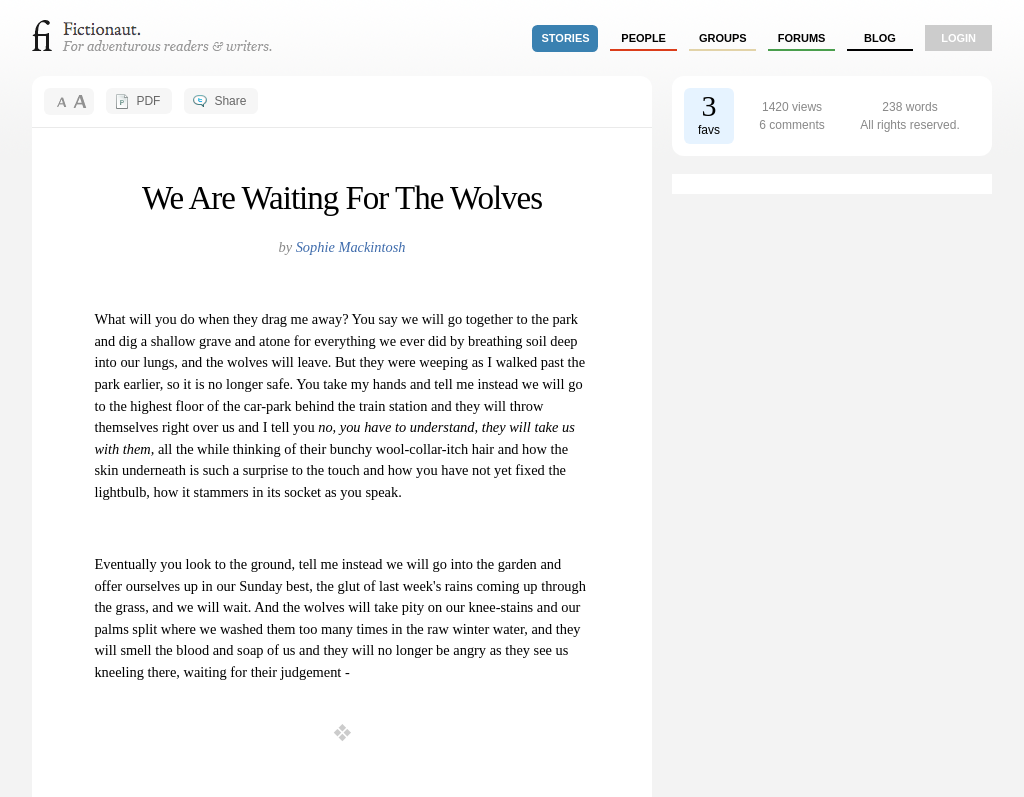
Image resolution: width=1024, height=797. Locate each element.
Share (230, 101)
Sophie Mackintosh (351, 247)
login (958, 38)
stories (566, 38)
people (643, 38)
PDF (148, 101)
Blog (880, 38)
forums (802, 38)
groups (723, 38)
